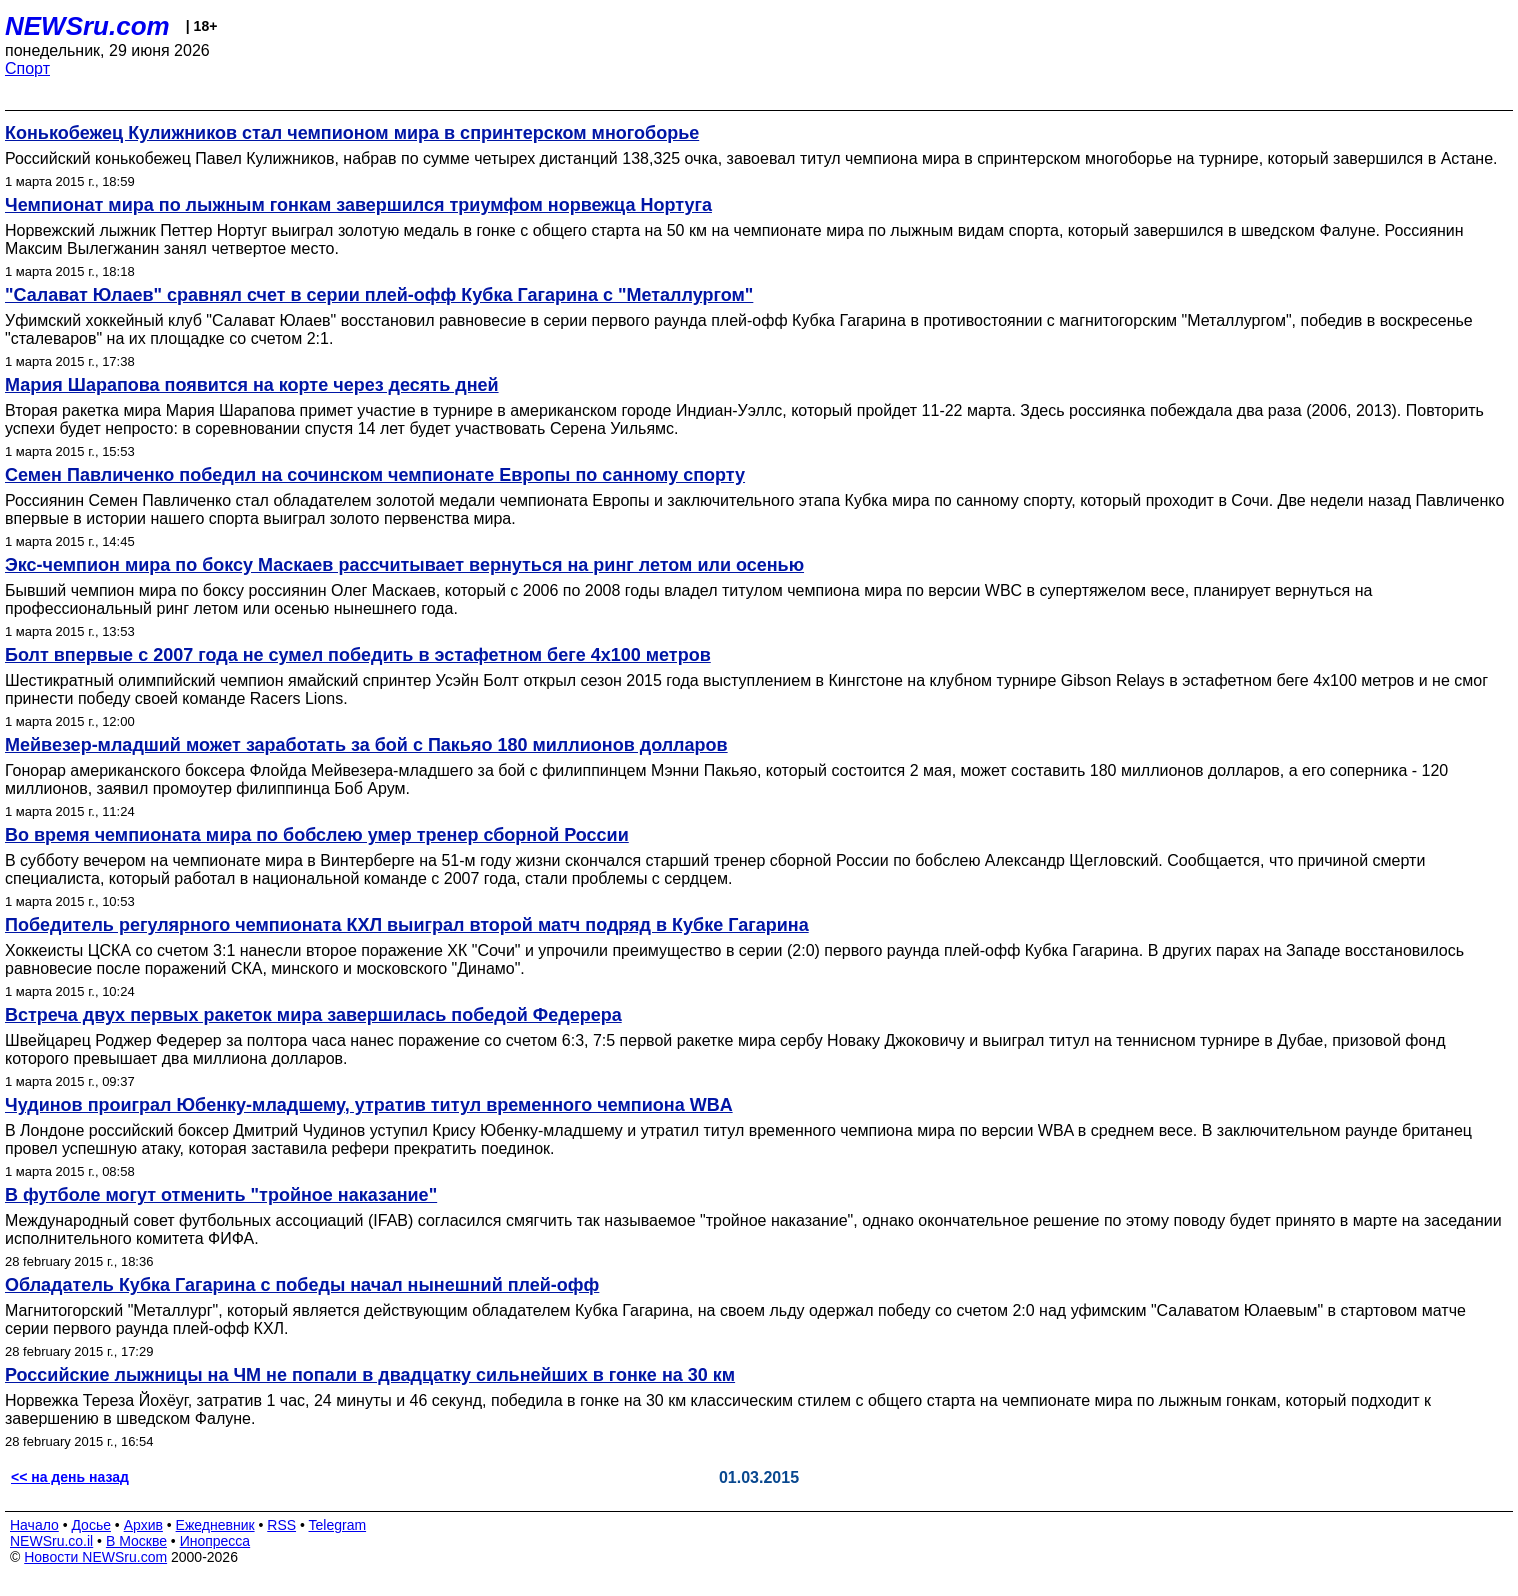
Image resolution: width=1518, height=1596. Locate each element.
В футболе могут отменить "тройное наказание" (221, 1195)
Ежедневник (215, 1525)
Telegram (338, 1525)
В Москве (136, 1541)
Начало (34, 1525)
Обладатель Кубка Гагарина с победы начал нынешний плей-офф (302, 1285)
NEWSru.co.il (51, 1541)
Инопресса (215, 1541)
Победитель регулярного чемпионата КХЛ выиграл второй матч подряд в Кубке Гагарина (407, 925)
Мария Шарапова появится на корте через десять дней (252, 385)
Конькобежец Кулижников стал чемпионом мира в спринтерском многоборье (352, 133)
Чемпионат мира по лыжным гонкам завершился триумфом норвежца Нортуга (358, 205)
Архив (143, 1525)
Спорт (27, 68)
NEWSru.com (87, 26)
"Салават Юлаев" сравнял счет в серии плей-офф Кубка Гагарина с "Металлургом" (379, 295)
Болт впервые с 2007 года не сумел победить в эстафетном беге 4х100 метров (358, 655)
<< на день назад (70, 1477)
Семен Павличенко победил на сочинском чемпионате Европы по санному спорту (375, 475)
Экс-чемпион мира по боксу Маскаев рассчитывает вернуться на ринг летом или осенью (404, 565)
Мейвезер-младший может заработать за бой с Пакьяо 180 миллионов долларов (366, 745)
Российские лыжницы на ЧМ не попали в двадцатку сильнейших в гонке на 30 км (370, 1375)
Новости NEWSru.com (95, 1557)
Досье (91, 1525)
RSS (281, 1525)
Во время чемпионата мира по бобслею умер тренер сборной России (317, 835)
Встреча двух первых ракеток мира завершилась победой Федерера (313, 1015)
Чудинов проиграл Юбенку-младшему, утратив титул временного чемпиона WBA (369, 1105)
